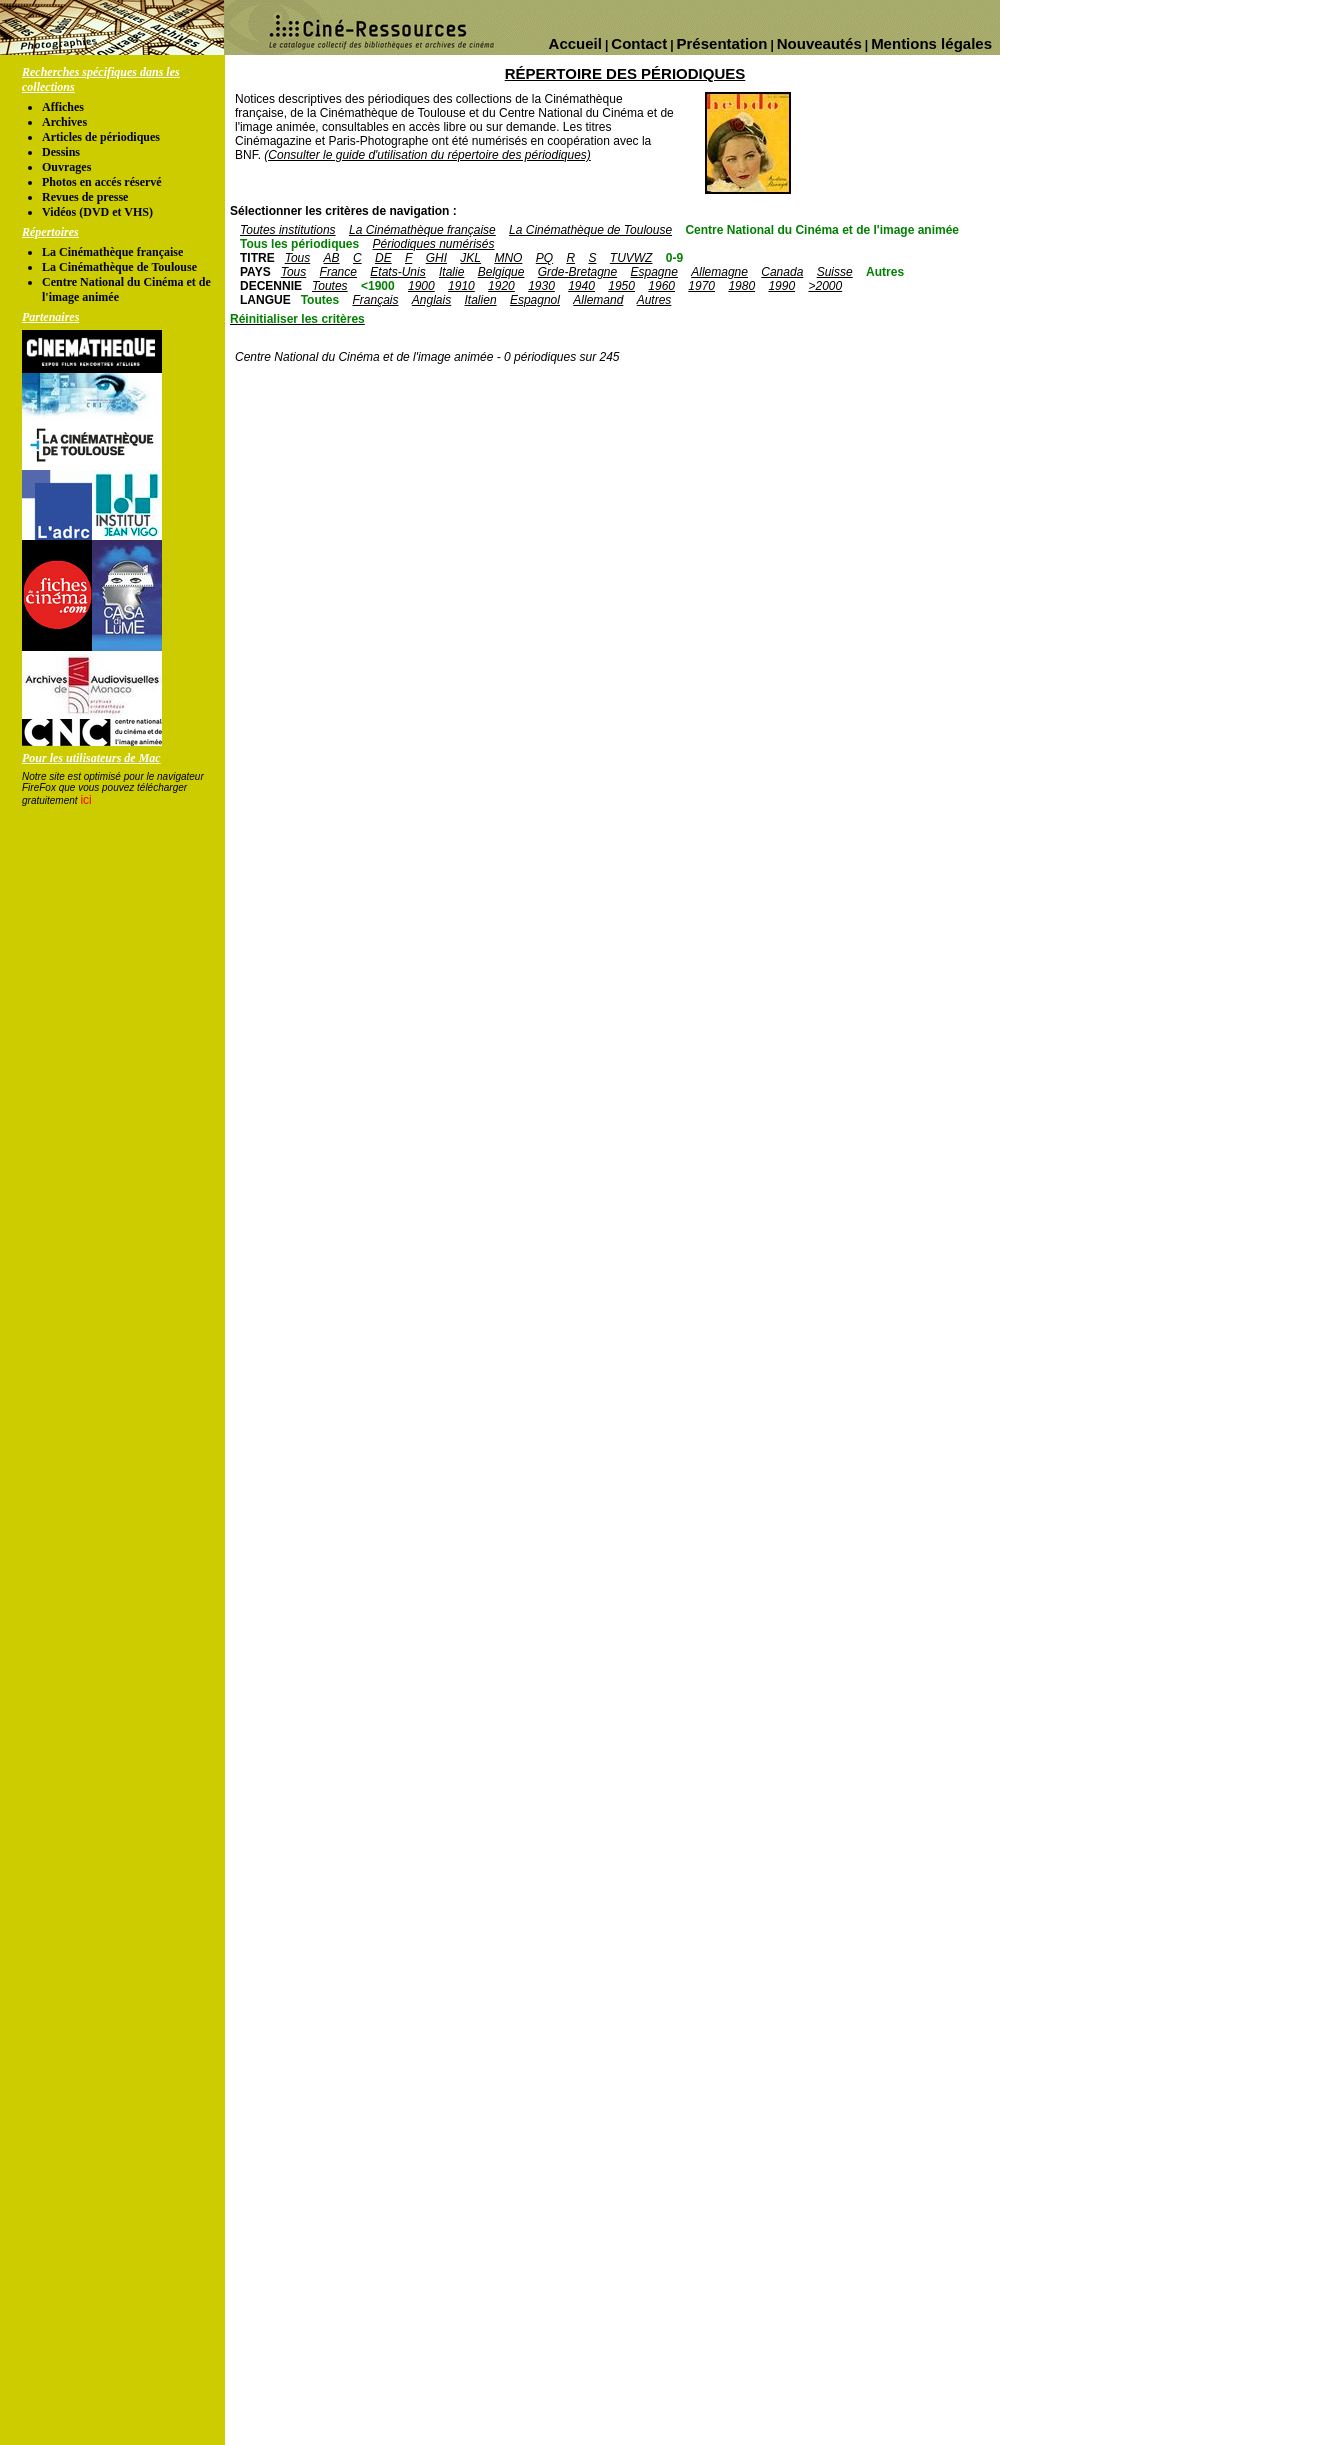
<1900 (378, 286)
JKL (470, 258)
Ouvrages (66, 167)
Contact (639, 43)
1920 (501, 286)
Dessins (61, 152)
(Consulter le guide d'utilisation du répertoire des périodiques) (427, 155)
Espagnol (535, 300)
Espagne (654, 272)
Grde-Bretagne (577, 272)
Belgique (501, 272)
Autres (885, 272)
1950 (621, 286)
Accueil (575, 43)
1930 (541, 286)
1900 (421, 286)
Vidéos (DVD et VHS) (97, 212)
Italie (451, 272)
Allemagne (719, 272)
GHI (436, 258)
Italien (481, 300)
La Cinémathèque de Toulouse (119, 267)
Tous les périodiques (299, 244)
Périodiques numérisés (433, 244)
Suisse (835, 272)
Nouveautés (819, 43)
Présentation (722, 43)
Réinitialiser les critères (297, 319)
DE (383, 258)
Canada (782, 272)
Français (375, 300)
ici (85, 800)
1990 (781, 286)
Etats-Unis (397, 272)
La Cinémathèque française (112, 252)
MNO (508, 258)
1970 (701, 286)
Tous (298, 258)
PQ (544, 258)
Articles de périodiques (101, 137)
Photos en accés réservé (102, 182)
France (338, 272)
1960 (661, 286)
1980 (741, 286)
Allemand (598, 300)
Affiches (63, 107)
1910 (461, 286)
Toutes (330, 286)
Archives (64, 122)
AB (332, 258)
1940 (581, 286)
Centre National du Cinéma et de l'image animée (822, 230)
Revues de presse (85, 197)
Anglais (431, 300)
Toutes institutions (288, 230)
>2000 (825, 286)
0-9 (674, 258)
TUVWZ (631, 258)
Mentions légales (931, 43)
